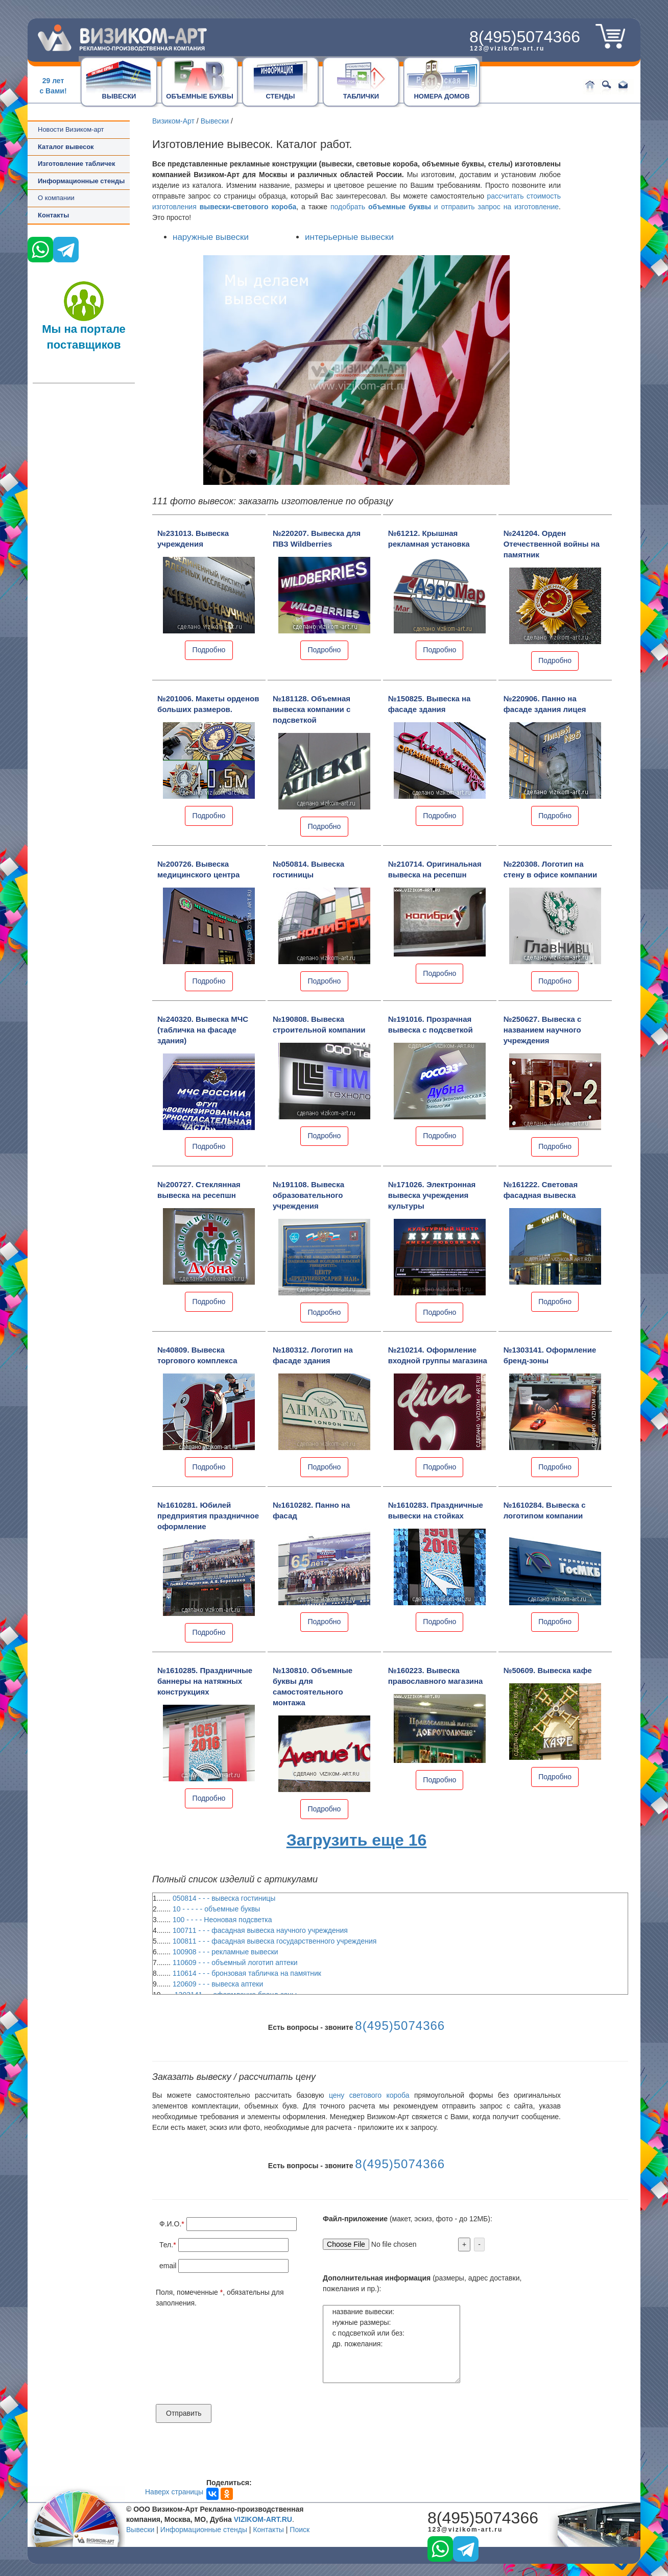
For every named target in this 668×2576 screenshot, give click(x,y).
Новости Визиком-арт (71, 129)
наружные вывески (211, 237)
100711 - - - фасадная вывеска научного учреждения (260, 1930)
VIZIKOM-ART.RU (263, 2519)
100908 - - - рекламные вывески (225, 1952)
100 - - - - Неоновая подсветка (222, 1920)
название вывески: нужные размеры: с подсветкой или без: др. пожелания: (391, 2344)
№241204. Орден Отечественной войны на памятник (552, 544)
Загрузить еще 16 (357, 1840)
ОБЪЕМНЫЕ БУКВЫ (199, 96)
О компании (56, 198)
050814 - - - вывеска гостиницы (224, 1898)
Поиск (299, 2529)
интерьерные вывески (349, 237)
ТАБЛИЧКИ (361, 96)
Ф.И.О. (170, 2224)
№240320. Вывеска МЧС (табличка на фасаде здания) (202, 1030)
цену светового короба (369, 2095)
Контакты (53, 215)
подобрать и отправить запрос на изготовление (444, 207)
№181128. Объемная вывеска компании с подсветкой (311, 709)
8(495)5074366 (524, 37)
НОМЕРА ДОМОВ (441, 96)
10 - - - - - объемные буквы (216, 1909)
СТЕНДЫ (280, 96)
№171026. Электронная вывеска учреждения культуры (431, 1195)
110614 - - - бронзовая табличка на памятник (247, 1973)
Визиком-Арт (173, 121)
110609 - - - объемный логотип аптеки (235, 1962)
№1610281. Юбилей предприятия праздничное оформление (208, 1516)
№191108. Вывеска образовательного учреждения (308, 1195)
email (167, 2266)
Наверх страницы (174, 2492)
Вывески (215, 121)
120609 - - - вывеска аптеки (218, 1984)
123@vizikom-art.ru (507, 48)
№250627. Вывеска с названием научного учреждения (543, 1030)
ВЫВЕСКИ (119, 96)
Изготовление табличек (76, 163)
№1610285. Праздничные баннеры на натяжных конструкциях (204, 1681)
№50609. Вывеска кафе (548, 1670)
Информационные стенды (203, 2529)
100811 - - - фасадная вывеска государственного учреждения (274, 1941)
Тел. (166, 2245)
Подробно (209, 650)
